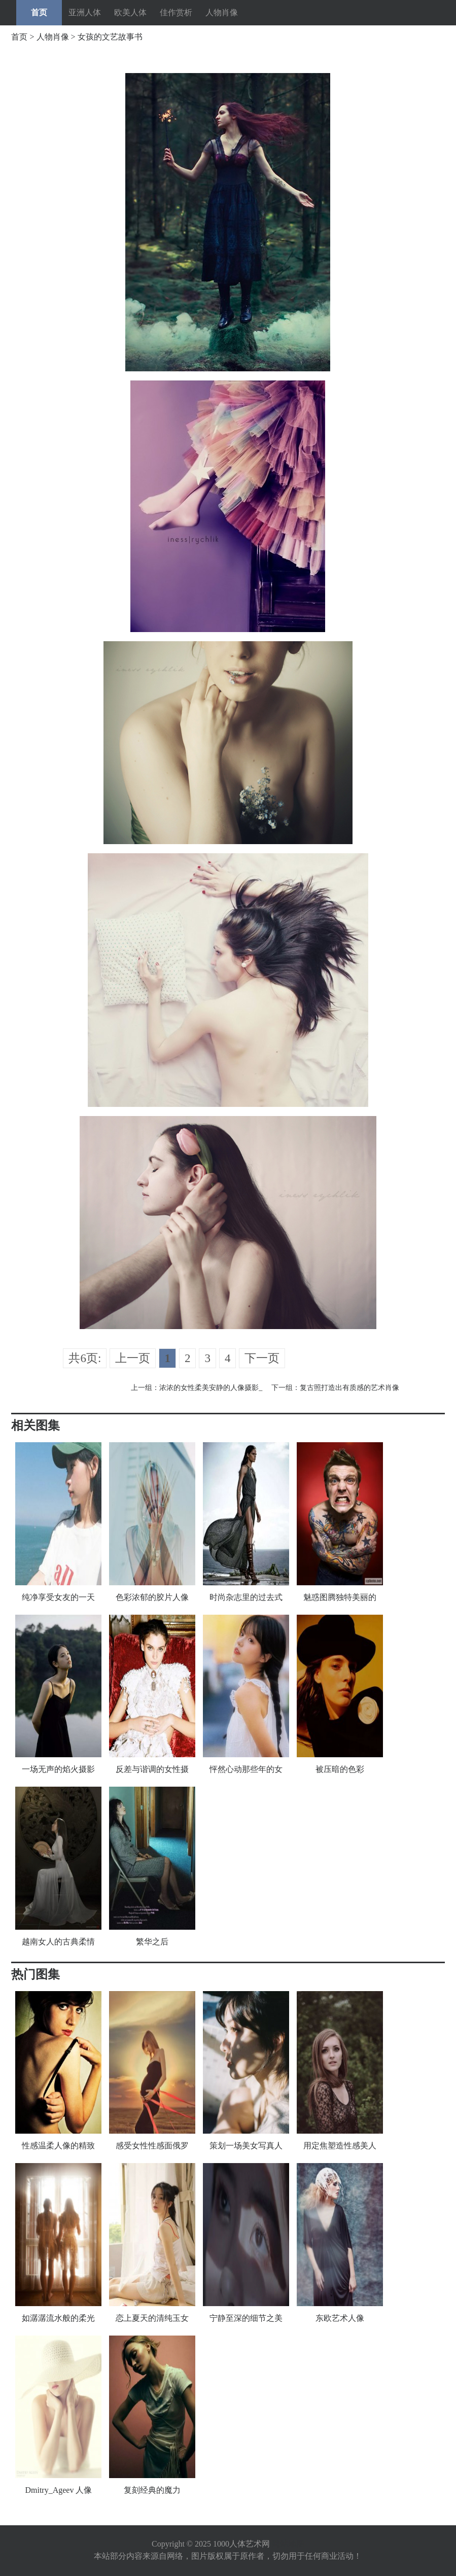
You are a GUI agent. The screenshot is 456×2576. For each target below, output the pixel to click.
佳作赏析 (176, 12)
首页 (39, 12)
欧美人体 (130, 12)
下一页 (261, 1358)
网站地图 (288, 2543)
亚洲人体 (84, 12)
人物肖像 (221, 12)
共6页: (84, 1358)
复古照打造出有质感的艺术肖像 (349, 1387)
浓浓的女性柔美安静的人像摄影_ (210, 1387)
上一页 (132, 1358)
